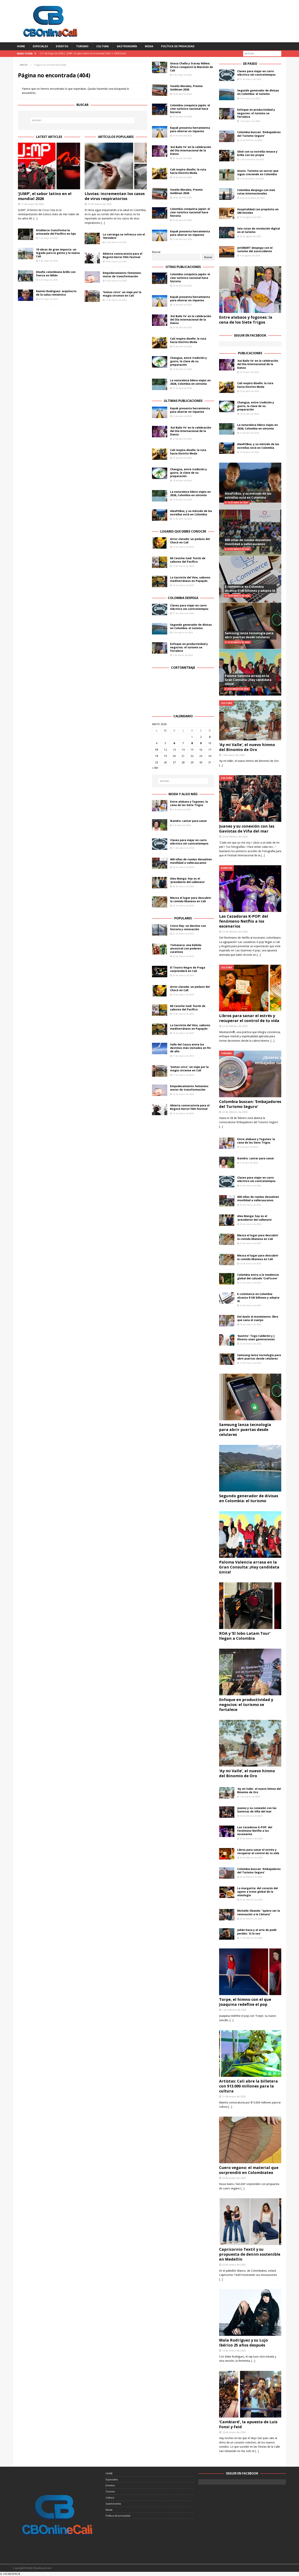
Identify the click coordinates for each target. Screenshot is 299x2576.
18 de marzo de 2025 (183, 585)
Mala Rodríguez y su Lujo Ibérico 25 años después (243, 2343)
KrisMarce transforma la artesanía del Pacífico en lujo (56, 231)
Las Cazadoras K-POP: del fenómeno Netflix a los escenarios (243, 921)
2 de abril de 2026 (182, 825)
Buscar (156, 252)
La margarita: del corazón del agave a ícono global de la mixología (257, 1891)
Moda (149, 46)
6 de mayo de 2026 (48, 279)
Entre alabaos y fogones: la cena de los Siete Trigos (189, 803)
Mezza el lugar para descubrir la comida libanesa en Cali (190, 899)
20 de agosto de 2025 (250, 236)
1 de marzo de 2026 (183, 655)
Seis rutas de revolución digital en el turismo (258, 230)
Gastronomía (127, 46)
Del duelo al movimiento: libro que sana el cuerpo (257, 1318)
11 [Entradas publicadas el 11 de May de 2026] (156, 749)
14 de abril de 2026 (182, 369)
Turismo (82, 46)
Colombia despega (183, 598)
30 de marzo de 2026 (183, 867)
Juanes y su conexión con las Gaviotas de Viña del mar (246, 829)
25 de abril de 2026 (182, 116)
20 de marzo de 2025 (183, 956)
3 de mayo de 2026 (48, 299)
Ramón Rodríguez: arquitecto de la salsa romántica (56, 292)
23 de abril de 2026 (182, 158)
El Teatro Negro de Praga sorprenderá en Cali (187, 969)
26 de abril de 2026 (182, 93)
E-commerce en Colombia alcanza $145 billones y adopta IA (250, 589)
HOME (21, 46)
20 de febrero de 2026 (251, 1918)
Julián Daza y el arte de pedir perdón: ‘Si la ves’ (257, 1931)
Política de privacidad (178, 46)
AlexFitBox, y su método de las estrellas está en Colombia (191, 512)
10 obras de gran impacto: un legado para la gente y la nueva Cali (58, 253)
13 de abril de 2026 (182, 388)
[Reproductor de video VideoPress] (183, 690)
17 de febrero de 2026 (251, 1937)
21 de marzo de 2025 (183, 933)
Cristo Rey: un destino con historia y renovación (188, 927)
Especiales (40, 46)
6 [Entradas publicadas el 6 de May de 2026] (174, 743)
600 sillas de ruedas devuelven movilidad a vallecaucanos (191, 861)
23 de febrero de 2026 (235, 931)
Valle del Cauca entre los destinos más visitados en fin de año (190, 1048)
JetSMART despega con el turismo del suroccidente (254, 249)
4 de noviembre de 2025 (252, 197)
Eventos (62, 46)
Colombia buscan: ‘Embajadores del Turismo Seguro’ (259, 133)
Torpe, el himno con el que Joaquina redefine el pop (245, 2002)
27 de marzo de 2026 (183, 905)
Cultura (102, 46)
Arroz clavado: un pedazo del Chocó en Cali (190, 540)
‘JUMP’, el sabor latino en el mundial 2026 (45, 196)
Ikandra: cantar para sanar (188, 821)
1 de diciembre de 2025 (252, 159)
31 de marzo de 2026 (183, 613)
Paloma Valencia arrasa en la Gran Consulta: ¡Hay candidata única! (248, 680)
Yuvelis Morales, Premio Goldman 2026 (186, 87)
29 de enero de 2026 (234, 2178)
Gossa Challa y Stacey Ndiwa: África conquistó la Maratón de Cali (191, 67)
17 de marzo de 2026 (250, 1282)
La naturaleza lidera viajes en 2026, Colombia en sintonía (190, 381)
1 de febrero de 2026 (234, 2009)
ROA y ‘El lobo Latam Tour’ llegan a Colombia (244, 1636)
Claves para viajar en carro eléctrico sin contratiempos (189, 607)
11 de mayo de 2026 (32, 204)
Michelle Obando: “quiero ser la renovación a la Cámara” (258, 1912)
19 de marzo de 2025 (183, 546)
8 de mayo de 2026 (48, 260)
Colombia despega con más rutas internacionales (256, 191)
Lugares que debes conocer (183, 531)
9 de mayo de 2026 (48, 238)
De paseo (250, 64)
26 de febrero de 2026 (235, 836)
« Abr (155, 767)
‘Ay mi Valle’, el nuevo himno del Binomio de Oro (247, 747)
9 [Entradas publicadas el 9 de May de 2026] (201, 743)
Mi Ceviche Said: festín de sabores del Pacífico (187, 559)
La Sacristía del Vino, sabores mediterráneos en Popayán (190, 579)
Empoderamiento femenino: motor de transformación (122, 274)
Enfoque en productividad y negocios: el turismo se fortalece (189, 647)
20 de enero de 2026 (234, 2264)
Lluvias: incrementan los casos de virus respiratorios (115, 196)
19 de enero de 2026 (234, 2350)
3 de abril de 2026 (182, 809)
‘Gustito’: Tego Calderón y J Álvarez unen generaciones (256, 1337)
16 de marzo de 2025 (116, 261)
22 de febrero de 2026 (251, 140)
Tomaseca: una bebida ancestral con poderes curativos (185, 948)
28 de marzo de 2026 (183, 886)
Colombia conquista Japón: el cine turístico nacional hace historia (190, 108)
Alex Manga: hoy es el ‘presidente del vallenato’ (187, 880)
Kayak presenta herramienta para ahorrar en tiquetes (190, 129)
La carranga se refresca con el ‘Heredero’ (124, 236)
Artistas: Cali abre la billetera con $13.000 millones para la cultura (248, 2086)
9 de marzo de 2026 (183, 632)
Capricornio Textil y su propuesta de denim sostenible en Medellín (249, 2254)
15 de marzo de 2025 (100, 204)
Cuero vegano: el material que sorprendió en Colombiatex (248, 2170)
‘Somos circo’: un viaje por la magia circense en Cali (122, 293)
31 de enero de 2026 (234, 2096)
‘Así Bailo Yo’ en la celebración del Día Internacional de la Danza (190, 150)
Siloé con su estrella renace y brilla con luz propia (257, 153)
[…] (221, 765)
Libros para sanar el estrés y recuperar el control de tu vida (249, 1018)
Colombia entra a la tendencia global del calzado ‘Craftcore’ (258, 1276)
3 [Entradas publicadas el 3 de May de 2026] (210, 737)
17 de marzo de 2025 (116, 299)
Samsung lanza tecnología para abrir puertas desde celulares (249, 635)
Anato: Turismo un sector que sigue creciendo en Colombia (257, 172)
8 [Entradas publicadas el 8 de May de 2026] (192, 743)
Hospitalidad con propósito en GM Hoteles (258, 210)
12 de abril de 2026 (182, 518)
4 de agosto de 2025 (250, 255)
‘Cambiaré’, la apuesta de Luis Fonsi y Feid (248, 2424)
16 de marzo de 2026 (238, 595)
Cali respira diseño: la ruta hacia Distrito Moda (188, 171)
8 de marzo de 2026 (237, 689)
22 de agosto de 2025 (250, 217)
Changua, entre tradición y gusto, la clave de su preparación (188, 361)
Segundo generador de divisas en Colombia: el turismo (191, 626)
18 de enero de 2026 (234, 2432)
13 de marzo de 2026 (238, 642)
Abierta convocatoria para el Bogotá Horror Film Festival (122, 255)
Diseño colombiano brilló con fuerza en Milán (56, 273)
